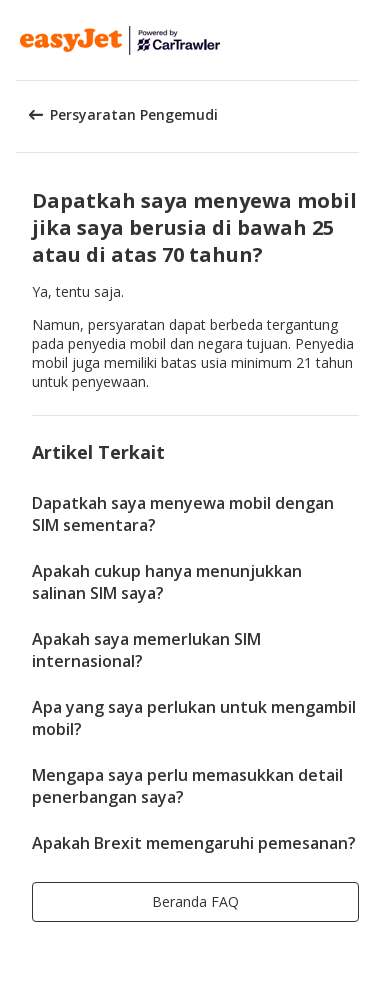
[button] (353, 40)
